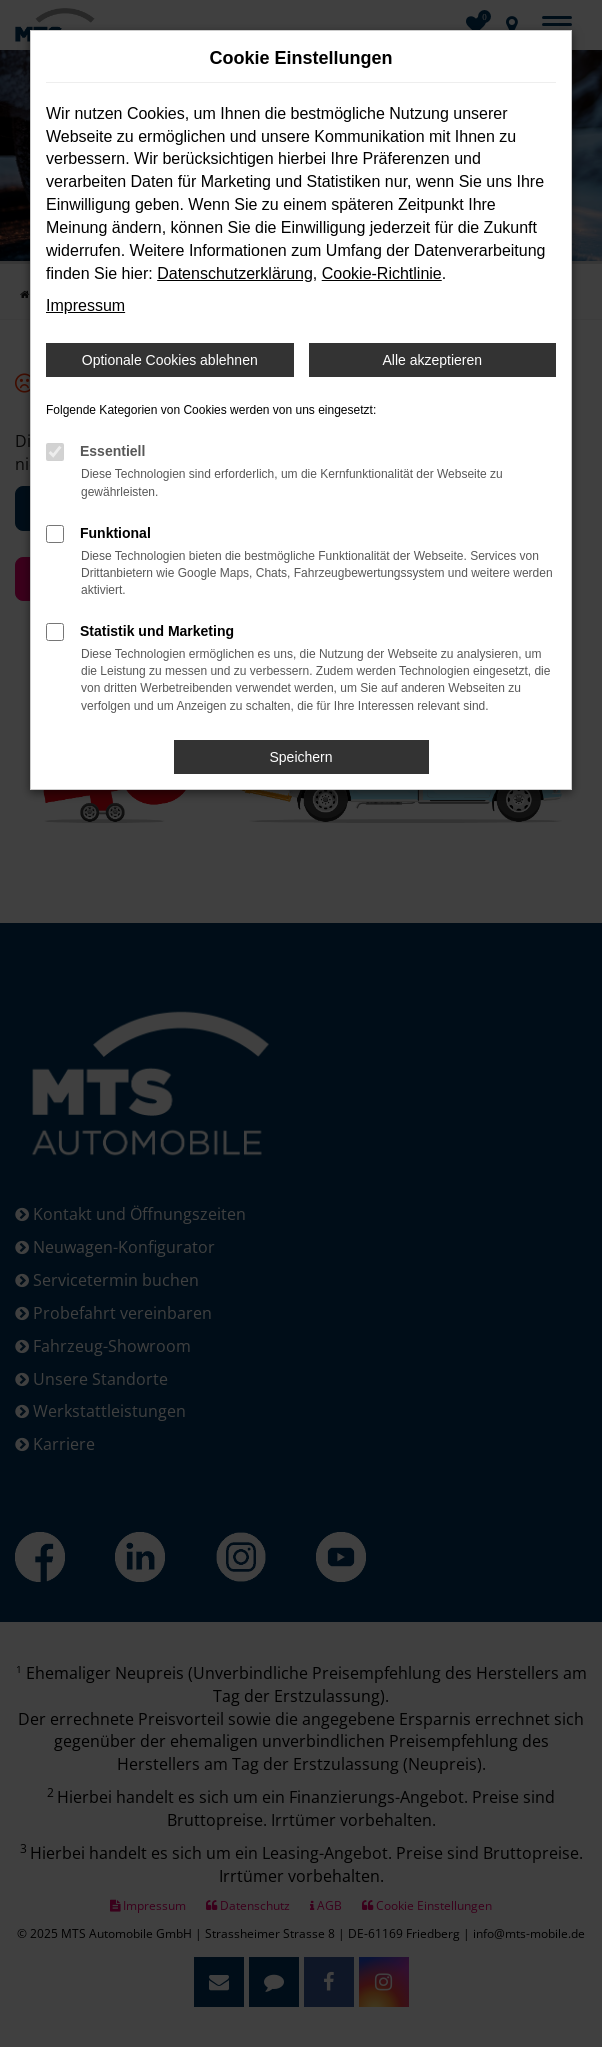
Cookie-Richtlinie (382, 273)
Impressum (85, 305)
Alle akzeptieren (432, 360)
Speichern (300, 757)
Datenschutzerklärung (235, 273)
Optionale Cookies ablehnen (170, 360)
